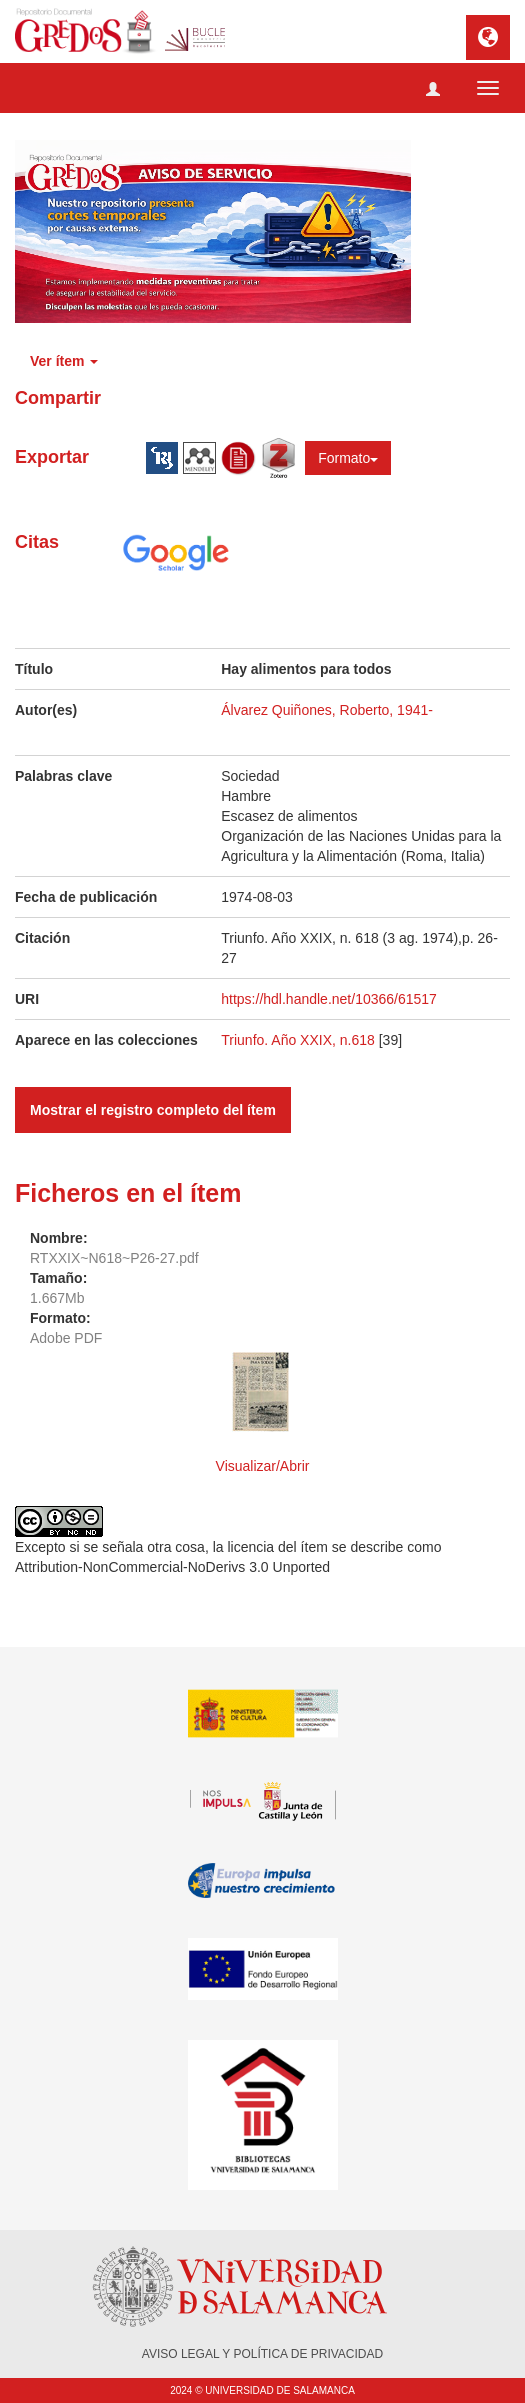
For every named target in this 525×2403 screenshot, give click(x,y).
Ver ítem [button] (64, 361)
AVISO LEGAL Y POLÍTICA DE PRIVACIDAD (262, 2354)
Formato (348, 458)
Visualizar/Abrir (263, 1466)
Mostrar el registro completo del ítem (153, 1110)
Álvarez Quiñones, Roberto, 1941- (327, 710)
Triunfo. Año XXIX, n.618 (299, 1040)
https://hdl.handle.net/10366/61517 (329, 999)
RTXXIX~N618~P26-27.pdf (114, 1258)
